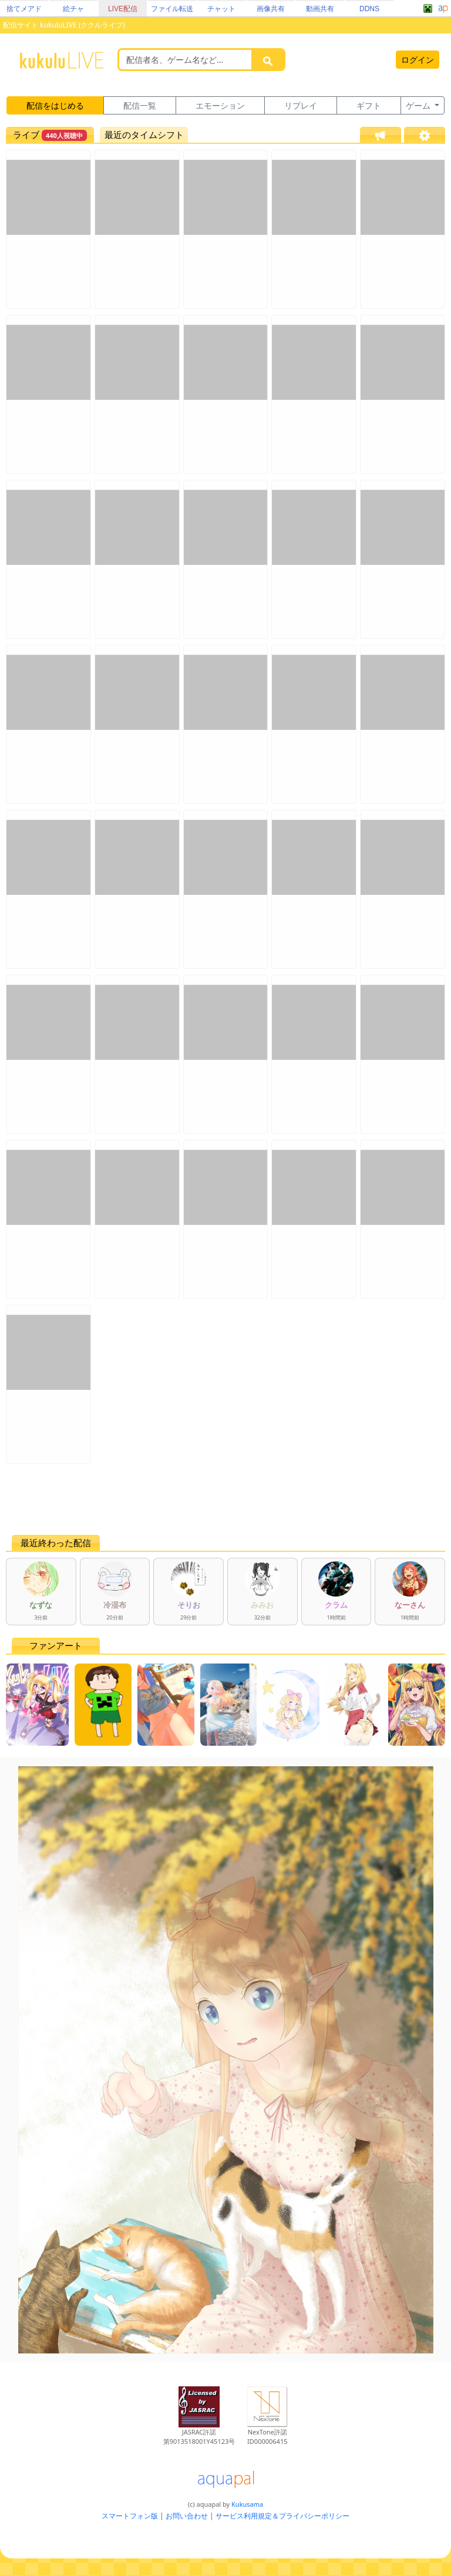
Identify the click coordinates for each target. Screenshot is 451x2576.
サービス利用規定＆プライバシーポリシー (282, 2516)
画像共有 (271, 9)
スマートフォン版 (130, 2516)
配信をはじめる (55, 105)
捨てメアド (24, 9)
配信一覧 (139, 105)
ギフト (368, 105)
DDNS (369, 9)
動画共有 (320, 9)
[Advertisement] (225, 1499)
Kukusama (247, 2504)
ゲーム (419, 105)
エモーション (220, 105)
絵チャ (73, 9)
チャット (221, 9)
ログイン (417, 59)
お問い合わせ (187, 2516)
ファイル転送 (172, 9)
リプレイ (300, 105)
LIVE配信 (122, 9)
